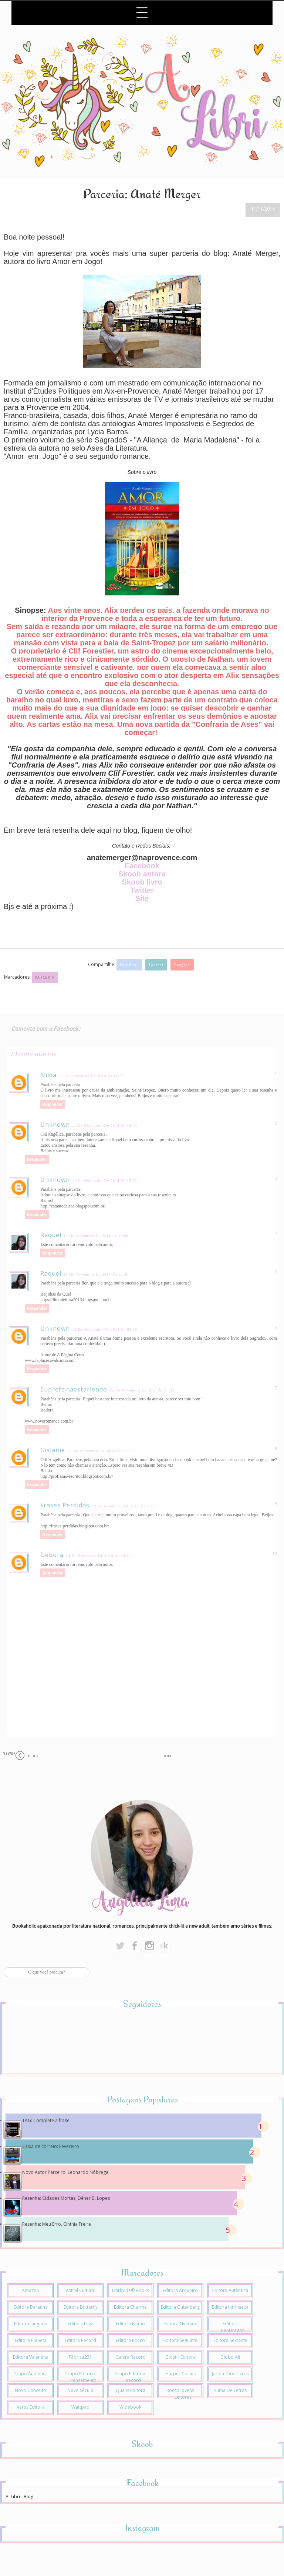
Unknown (55, 1124)
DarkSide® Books (130, 2290)
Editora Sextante (230, 2340)
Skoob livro (142, 882)
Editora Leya (81, 2324)
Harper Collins (180, 2373)
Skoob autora (142, 874)
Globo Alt (230, 2357)
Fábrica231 (80, 2357)
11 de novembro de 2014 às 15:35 (91, 1076)
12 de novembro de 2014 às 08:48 (142, 1390)
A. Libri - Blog (19, 2496)
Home (168, 1756)
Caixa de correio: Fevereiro (50, 2146)
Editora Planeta (31, 2340)
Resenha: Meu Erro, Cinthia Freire (56, 2224)
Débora (52, 1555)
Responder (52, 1104)
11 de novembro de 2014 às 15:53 (104, 1181)
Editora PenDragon (233, 2327)
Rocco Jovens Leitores (180, 2393)
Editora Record (80, 2340)
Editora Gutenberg (180, 2307)
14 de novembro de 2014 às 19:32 (98, 1556)
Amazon (30, 2290)
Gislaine (52, 1450)
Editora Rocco (130, 2340)
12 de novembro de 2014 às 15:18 (124, 1506)
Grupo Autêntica (30, 2373)
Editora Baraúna (31, 2307)
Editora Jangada (30, 2324)
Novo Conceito (30, 2390)
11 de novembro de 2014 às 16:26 (96, 1274)
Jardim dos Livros (230, 2373)
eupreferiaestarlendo (73, 1389)
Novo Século (80, 2390)
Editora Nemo (130, 2324)
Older (32, 1756)
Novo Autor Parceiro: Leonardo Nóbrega (65, 2172)
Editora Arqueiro (180, 2290)
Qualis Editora (130, 2390)
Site (142, 898)
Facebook (142, 866)
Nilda (48, 1075)
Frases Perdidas (64, 1505)
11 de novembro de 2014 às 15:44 (104, 1125)
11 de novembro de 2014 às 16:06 (96, 1236)
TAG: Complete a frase (46, 2120)
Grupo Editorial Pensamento (80, 2376)
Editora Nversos (180, 2324)
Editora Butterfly (81, 2307)
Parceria (45, 977)
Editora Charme (130, 2307)
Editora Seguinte (180, 2340)
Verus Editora (31, 2407)
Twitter (142, 890)
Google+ (182, 964)
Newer (9, 1753)
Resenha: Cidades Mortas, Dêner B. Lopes (66, 2198)
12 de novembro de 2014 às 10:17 (99, 1451)
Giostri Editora (180, 2357)
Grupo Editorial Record (130, 2376)
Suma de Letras (230, 2390)
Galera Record (130, 2357)
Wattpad (80, 2407)
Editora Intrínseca (230, 2307)
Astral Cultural (80, 2290)
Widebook (130, 2407)
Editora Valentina (30, 2357)
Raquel (50, 1235)
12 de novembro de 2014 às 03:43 (104, 1329)
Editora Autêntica (230, 2290)
